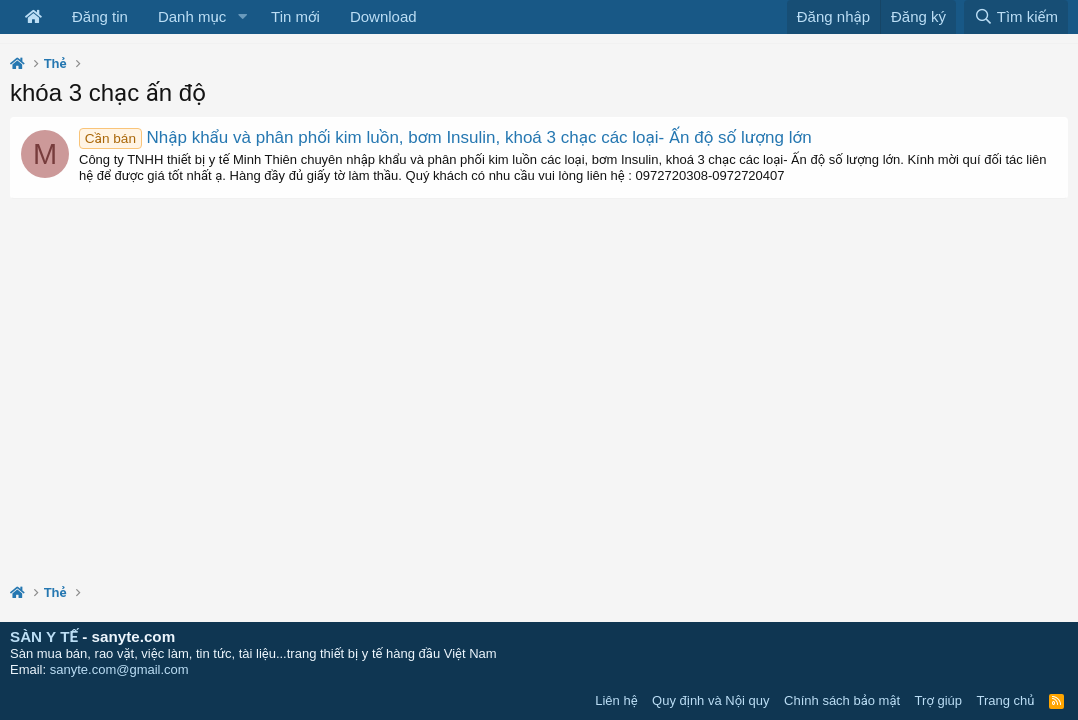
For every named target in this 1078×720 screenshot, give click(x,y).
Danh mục (192, 16)
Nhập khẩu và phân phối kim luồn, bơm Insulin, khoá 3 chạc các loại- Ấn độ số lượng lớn (445, 137)
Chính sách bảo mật (842, 700)
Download (383, 16)
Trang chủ (1006, 700)
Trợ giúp (938, 700)
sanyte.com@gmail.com (119, 669)
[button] (242, 17)
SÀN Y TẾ (44, 636)
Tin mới (295, 16)
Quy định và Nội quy (711, 700)
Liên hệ (616, 700)
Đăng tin (100, 16)
